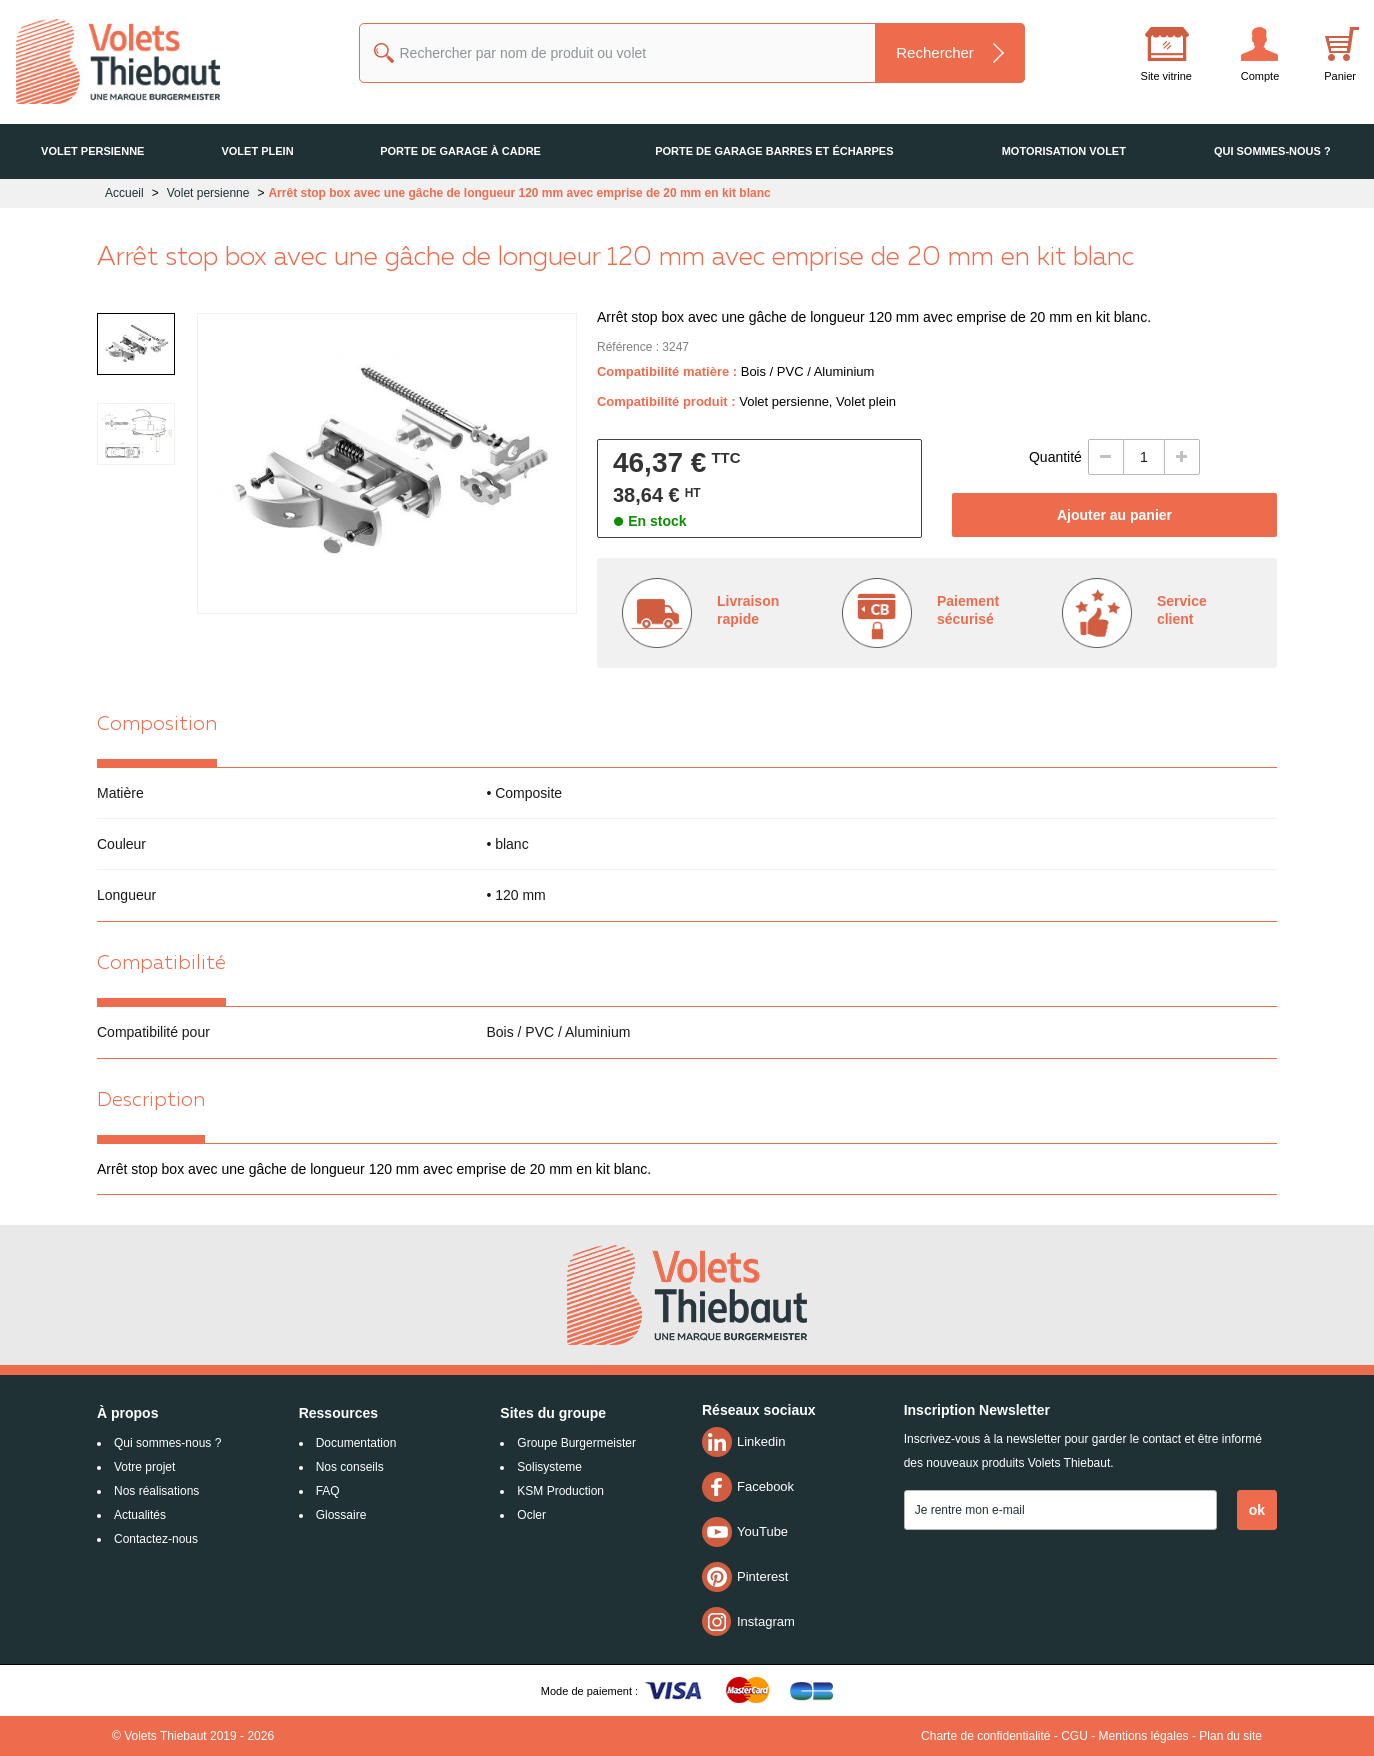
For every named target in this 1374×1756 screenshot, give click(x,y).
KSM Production (560, 1491)
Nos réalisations (156, 1491)
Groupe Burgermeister (576, 1443)
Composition (157, 725)
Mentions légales (1144, 1736)
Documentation (356, 1443)
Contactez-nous (156, 1539)
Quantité (1055, 457)
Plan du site (1230, 1736)
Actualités (140, 1515)
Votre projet (144, 1467)
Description (151, 1101)
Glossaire (341, 1515)
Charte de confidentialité (985, 1736)
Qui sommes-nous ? (167, 1443)
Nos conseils (350, 1467)
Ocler (531, 1515)
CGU (1074, 1736)
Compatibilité (161, 964)
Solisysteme (549, 1467)
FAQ (328, 1491)
